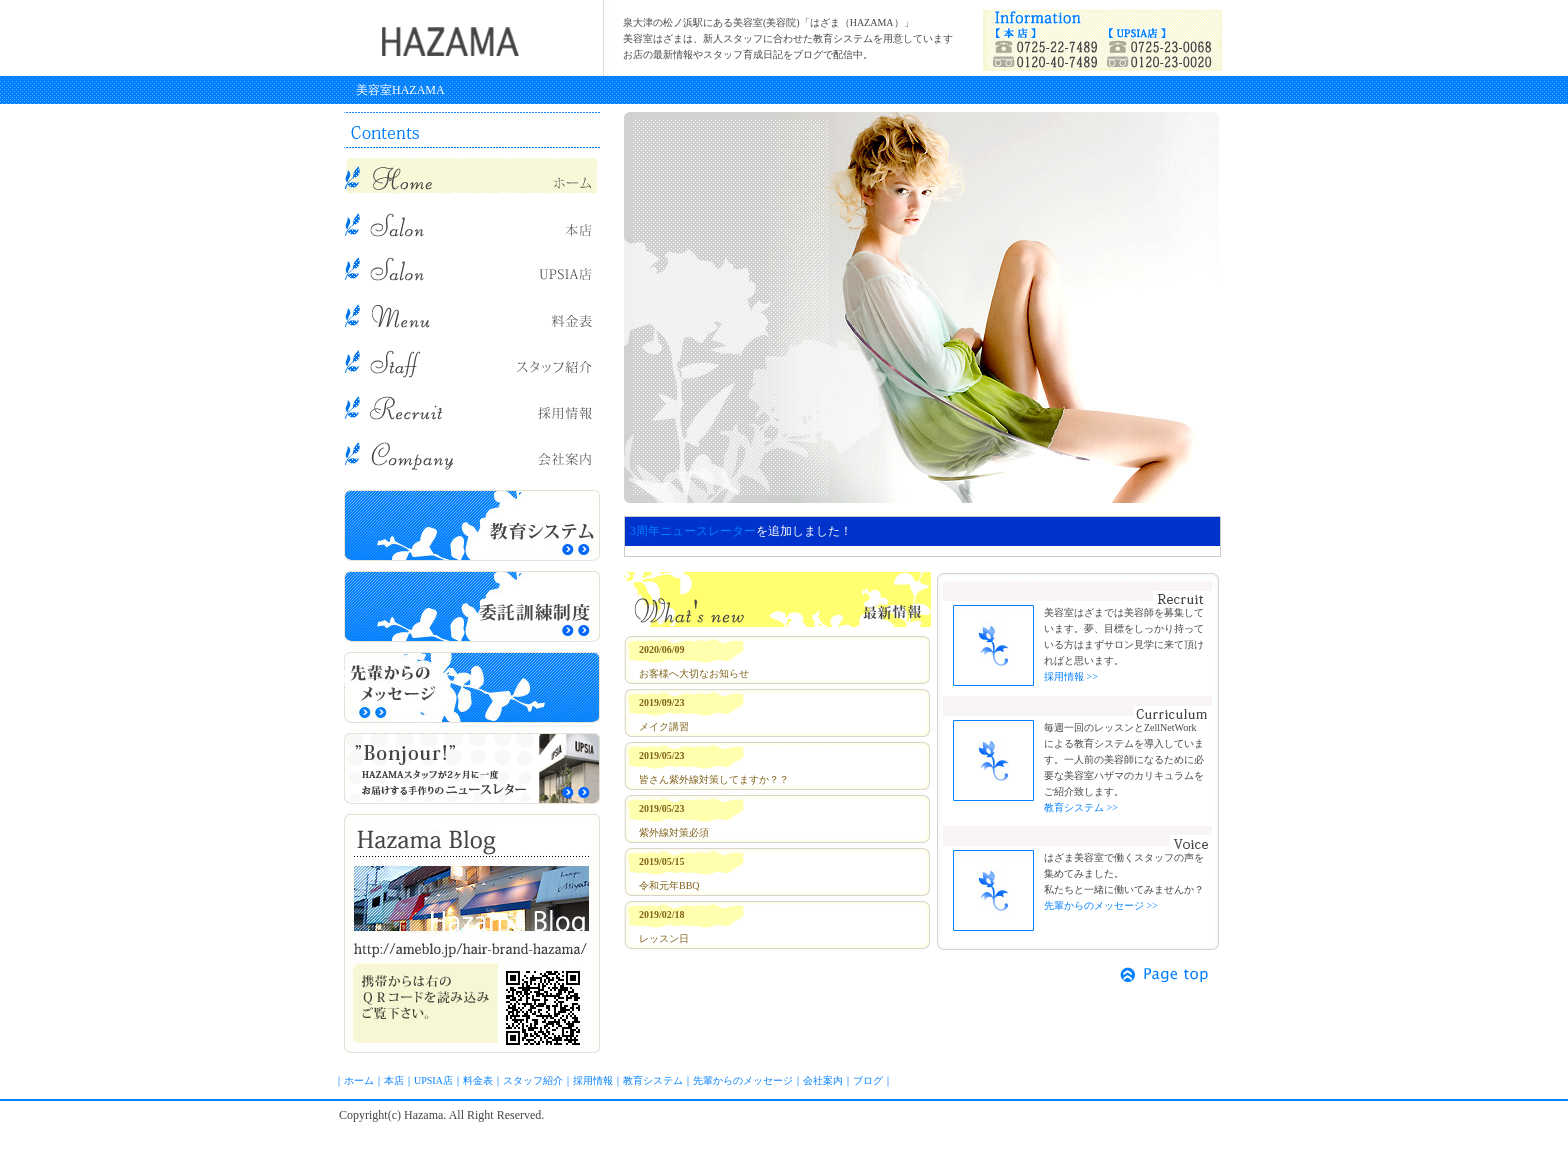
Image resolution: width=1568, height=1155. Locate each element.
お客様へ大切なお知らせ (694, 673)
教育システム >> (1081, 807)
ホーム (359, 1080)
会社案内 (823, 1080)
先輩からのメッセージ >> (1101, 905)
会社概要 (472, 452)
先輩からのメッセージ (472, 687)
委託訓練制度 (472, 606)
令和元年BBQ (669, 885)
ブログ (472, 933)
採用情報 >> (1071, 676)
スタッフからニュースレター (472, 768)
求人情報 (472, 406)
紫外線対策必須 (674, 832)
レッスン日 (664, 938)
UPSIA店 (472, 268)
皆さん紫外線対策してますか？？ (714, 779)
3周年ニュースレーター (693, 531)
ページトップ (1166, 974)
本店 (472, 222)
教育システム (472, 525)
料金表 (478, 1080)
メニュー (472, 314)
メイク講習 (664, 726)
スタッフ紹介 (472, 360)
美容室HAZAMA (400, 90)
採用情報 (593, 1080)
